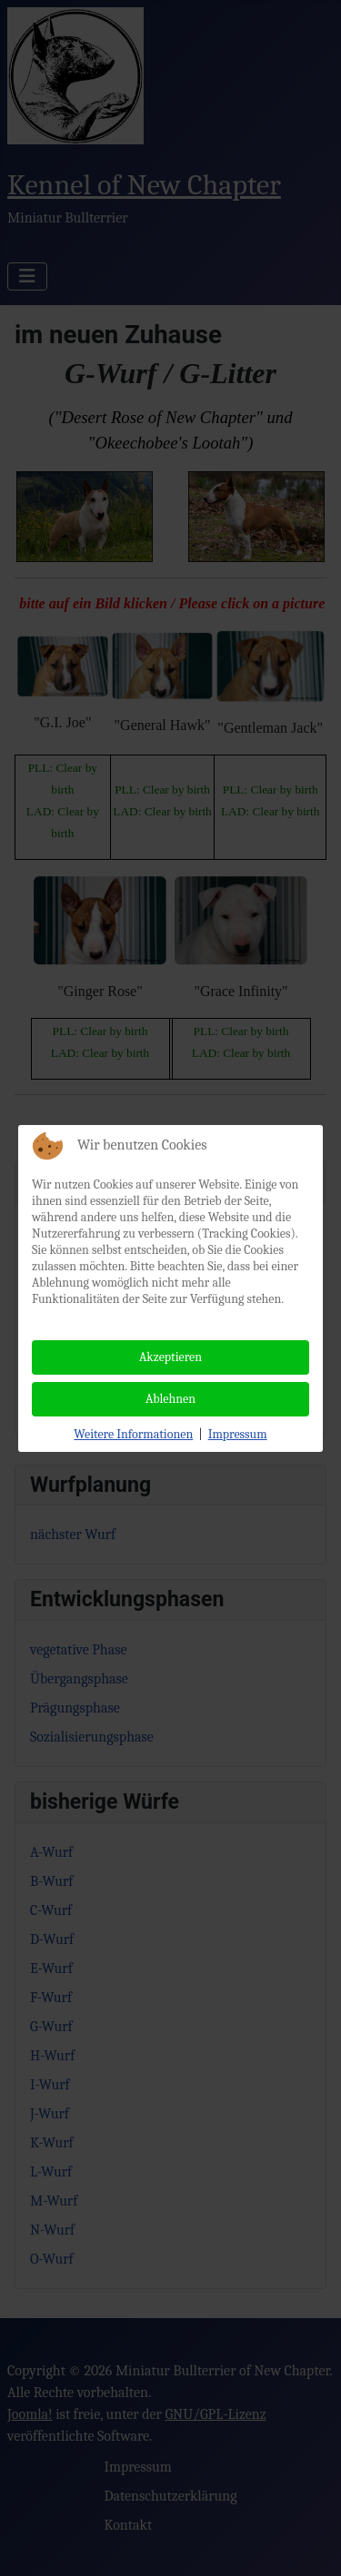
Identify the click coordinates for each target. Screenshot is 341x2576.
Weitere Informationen (133, 1434)
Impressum (237, 1434)
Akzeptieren (170, 1357)
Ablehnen (170, 1398)
